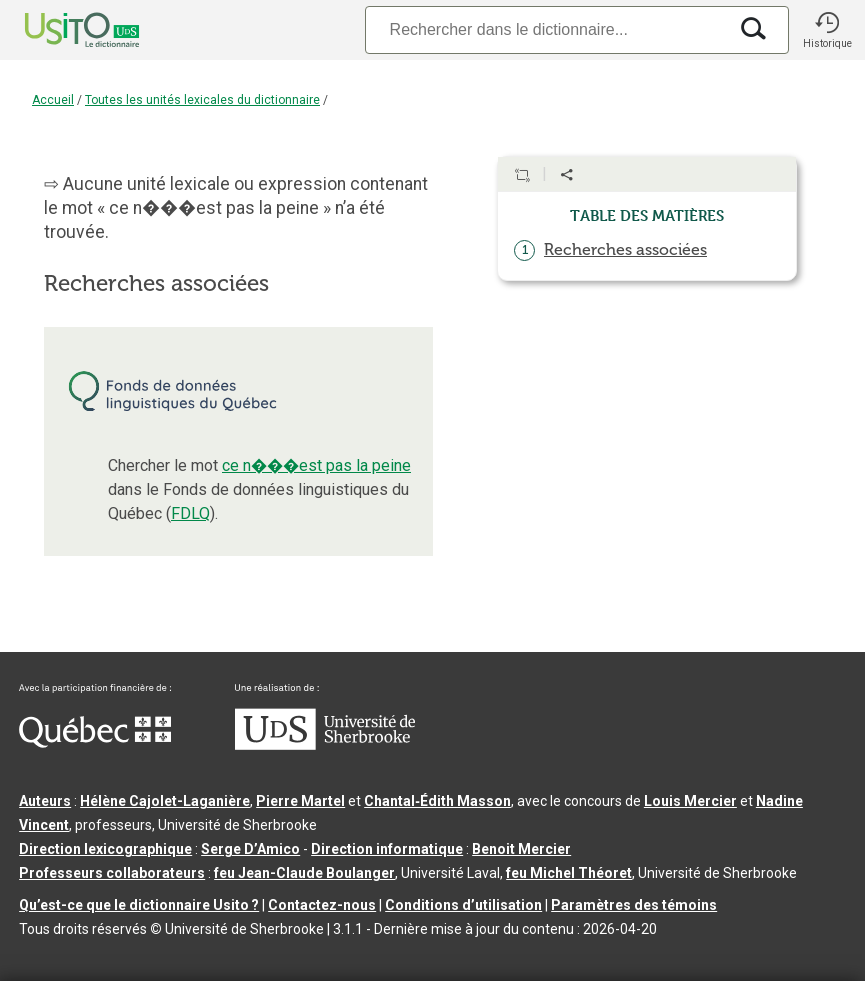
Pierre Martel (300, 801)
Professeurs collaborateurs (112, 873)
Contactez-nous (322, 905)
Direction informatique (387, 849)
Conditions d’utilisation (463, 905)
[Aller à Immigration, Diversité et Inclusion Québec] (95, 743)
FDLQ (190, 513)
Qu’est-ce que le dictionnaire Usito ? (139, 905)
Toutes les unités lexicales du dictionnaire (202, 100)
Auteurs (45, 801)
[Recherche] (546, 29)
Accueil (53, 100)
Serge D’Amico (250, 849)
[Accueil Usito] (60, 30)
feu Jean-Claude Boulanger (304, 873)
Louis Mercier (690, 801)
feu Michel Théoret (569, 873)
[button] (827, 30)
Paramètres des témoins (634, 905)
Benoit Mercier (521, 849)
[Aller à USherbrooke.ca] (325, 745)
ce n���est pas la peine (316, 465)
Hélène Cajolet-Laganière (165, 801)
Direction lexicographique (105, 849)
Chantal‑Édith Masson (437, 801)
